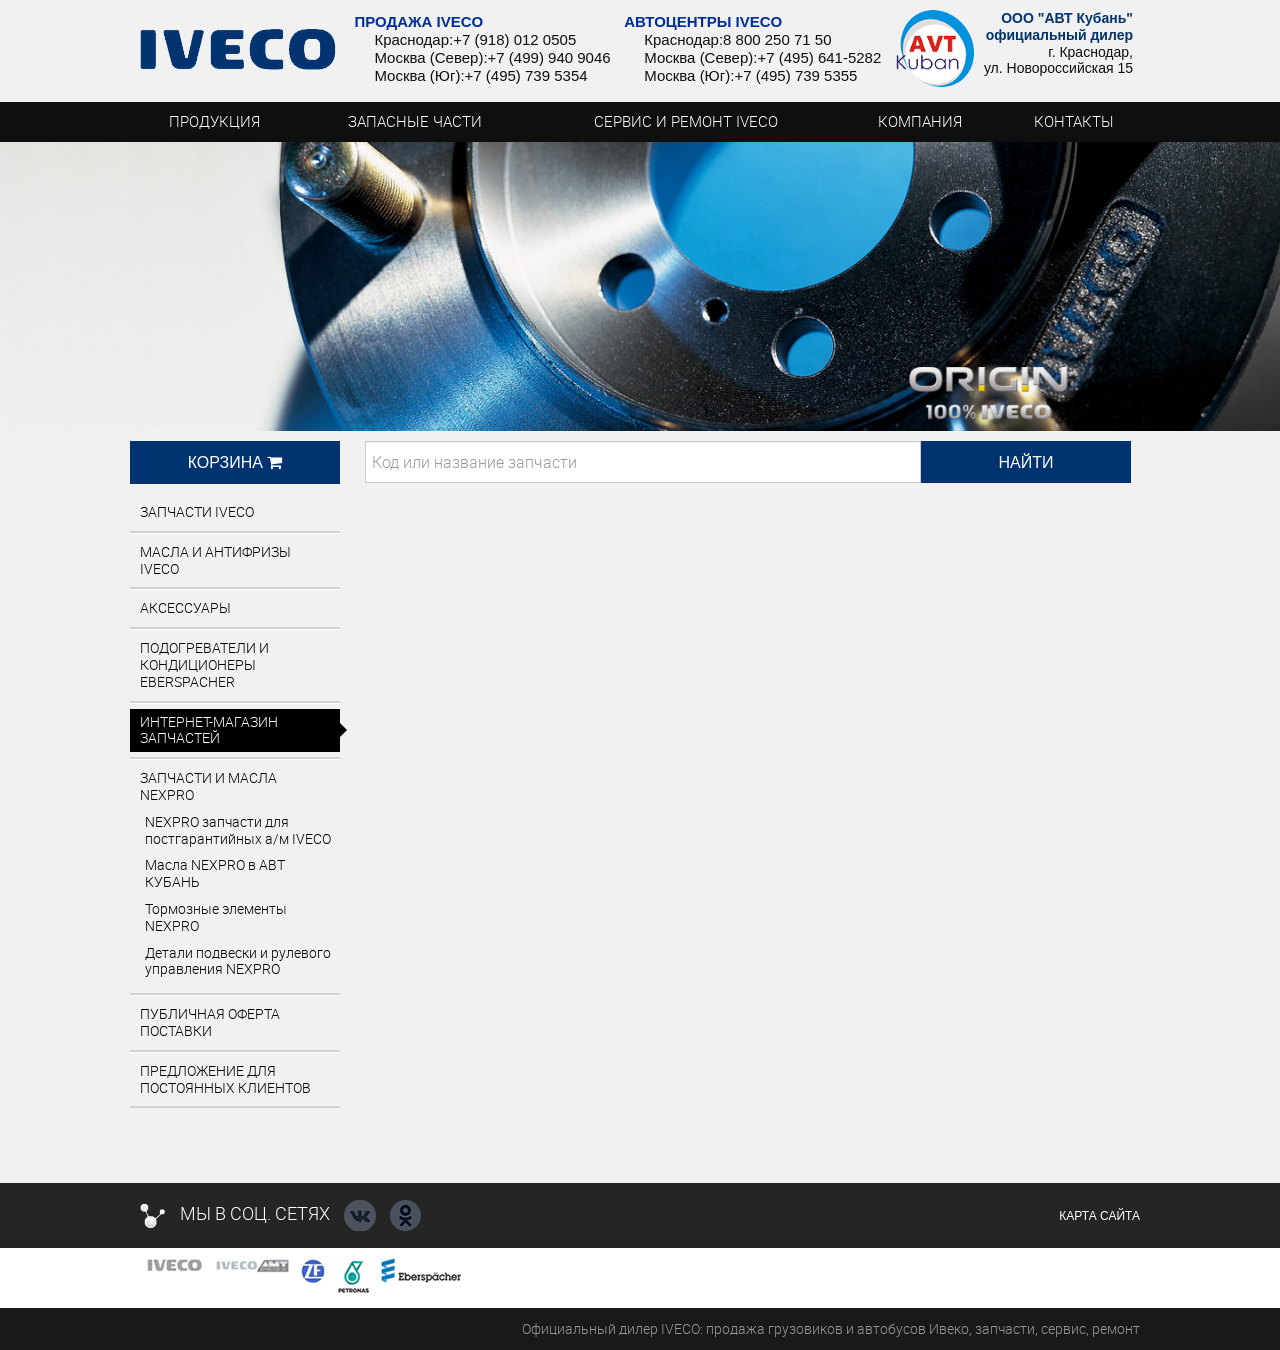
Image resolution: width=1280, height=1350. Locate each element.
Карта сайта (1099, 1216)
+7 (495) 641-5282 (819, 57)
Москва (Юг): (419, 75)
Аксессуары (185, 607)
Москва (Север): (430, 57)
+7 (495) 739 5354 (526, 75)
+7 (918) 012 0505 (514, 39)
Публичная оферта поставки (210, 1022)
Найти (1026, 462)
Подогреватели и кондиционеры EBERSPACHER (204, 664)
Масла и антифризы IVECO (215, 560)
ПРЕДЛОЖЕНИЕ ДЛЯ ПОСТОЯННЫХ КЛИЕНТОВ (225, 1079)
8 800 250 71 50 (777, 39)
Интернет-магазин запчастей (209, 730)
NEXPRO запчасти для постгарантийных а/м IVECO (238, 830)
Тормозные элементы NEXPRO (216, 917)
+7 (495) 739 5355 (795, 75)
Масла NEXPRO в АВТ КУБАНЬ (215, 873)
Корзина (235, 462)
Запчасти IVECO (197, 511)
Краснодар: (413, 39)
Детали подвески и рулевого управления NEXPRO (238, 961)
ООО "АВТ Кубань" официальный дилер (1059, 26)
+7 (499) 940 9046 (549, 57)
